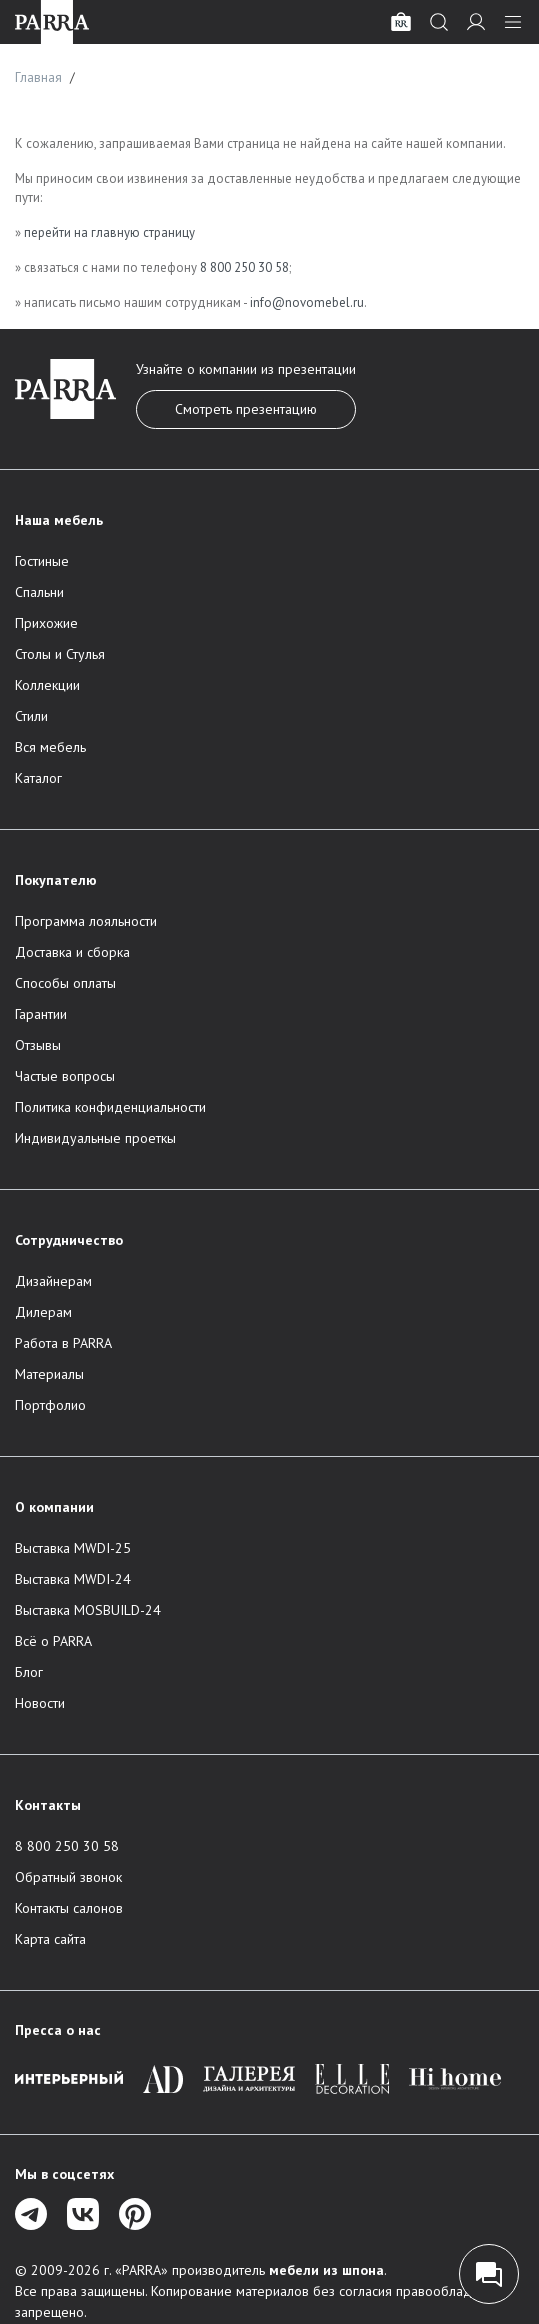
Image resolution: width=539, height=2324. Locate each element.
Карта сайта (50, 1939)
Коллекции (47, 685)
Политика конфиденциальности (110, 1107)
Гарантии (41, 1014)
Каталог (38, 778)
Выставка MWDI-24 (73, 1579)
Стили (31, 716)
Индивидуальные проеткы (95, 1138)
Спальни (39, 592)
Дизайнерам (53, 1281)
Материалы (49, 1374)
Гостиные (42, 561)
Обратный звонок (68, 1877)
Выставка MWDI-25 (73, 1548)
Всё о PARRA (53, 1641)
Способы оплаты (65, 983)
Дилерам (43, 1312)
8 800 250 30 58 (244, 267)
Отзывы (38, 1045)
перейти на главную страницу (109, 232)
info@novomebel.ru (307, 302)
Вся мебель (50, 747)
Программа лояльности (86, 921)
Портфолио (50, 1405)
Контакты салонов (69, 1908)
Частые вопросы (65, 1076)
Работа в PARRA (63, 1343)
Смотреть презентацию (246, 409)
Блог (29, 1672)
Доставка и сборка (72, 952)
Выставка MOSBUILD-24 (88, 1610)
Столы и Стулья (60, 654)
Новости (40, 1703)
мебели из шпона (326, 2270)
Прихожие (46, 623)
